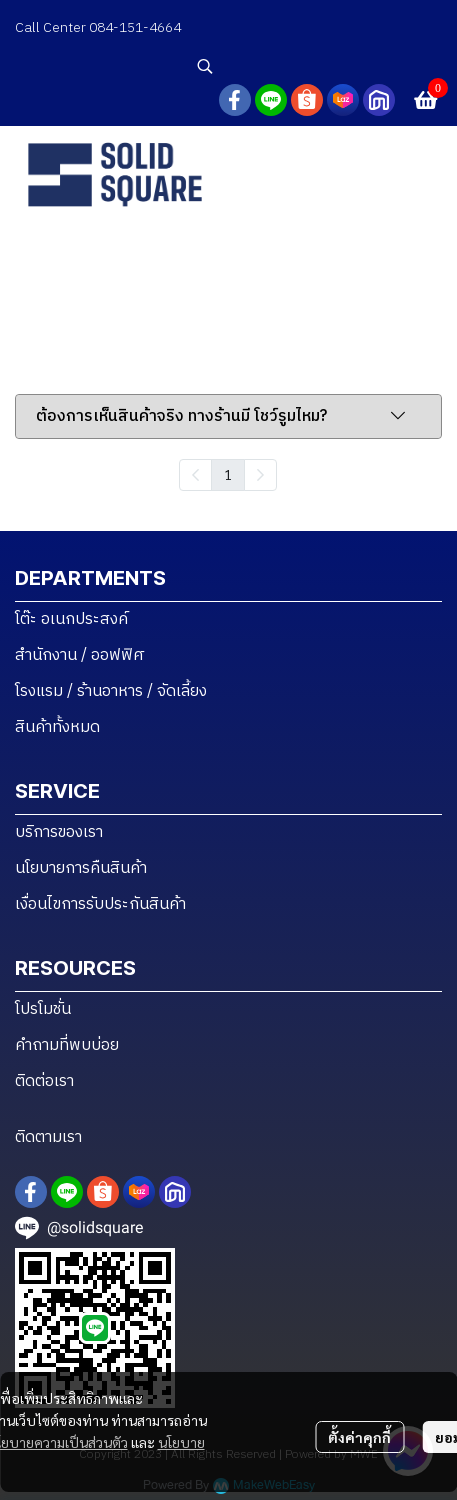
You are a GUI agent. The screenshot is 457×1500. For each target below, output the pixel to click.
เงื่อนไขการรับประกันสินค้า (100, 904)
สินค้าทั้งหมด (57, 727)
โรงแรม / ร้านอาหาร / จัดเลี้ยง (111, 691)
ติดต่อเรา (44, 1081)
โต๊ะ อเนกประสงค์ (71, 619)
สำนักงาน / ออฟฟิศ (80, 655)
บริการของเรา (59, 832)
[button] (317, 66)
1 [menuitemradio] (228, 474)
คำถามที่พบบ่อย (67, 1045)
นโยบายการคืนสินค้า (81, 868)
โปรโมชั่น (43, 1009)
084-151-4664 (136, 27)
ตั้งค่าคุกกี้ (359, 1437)
